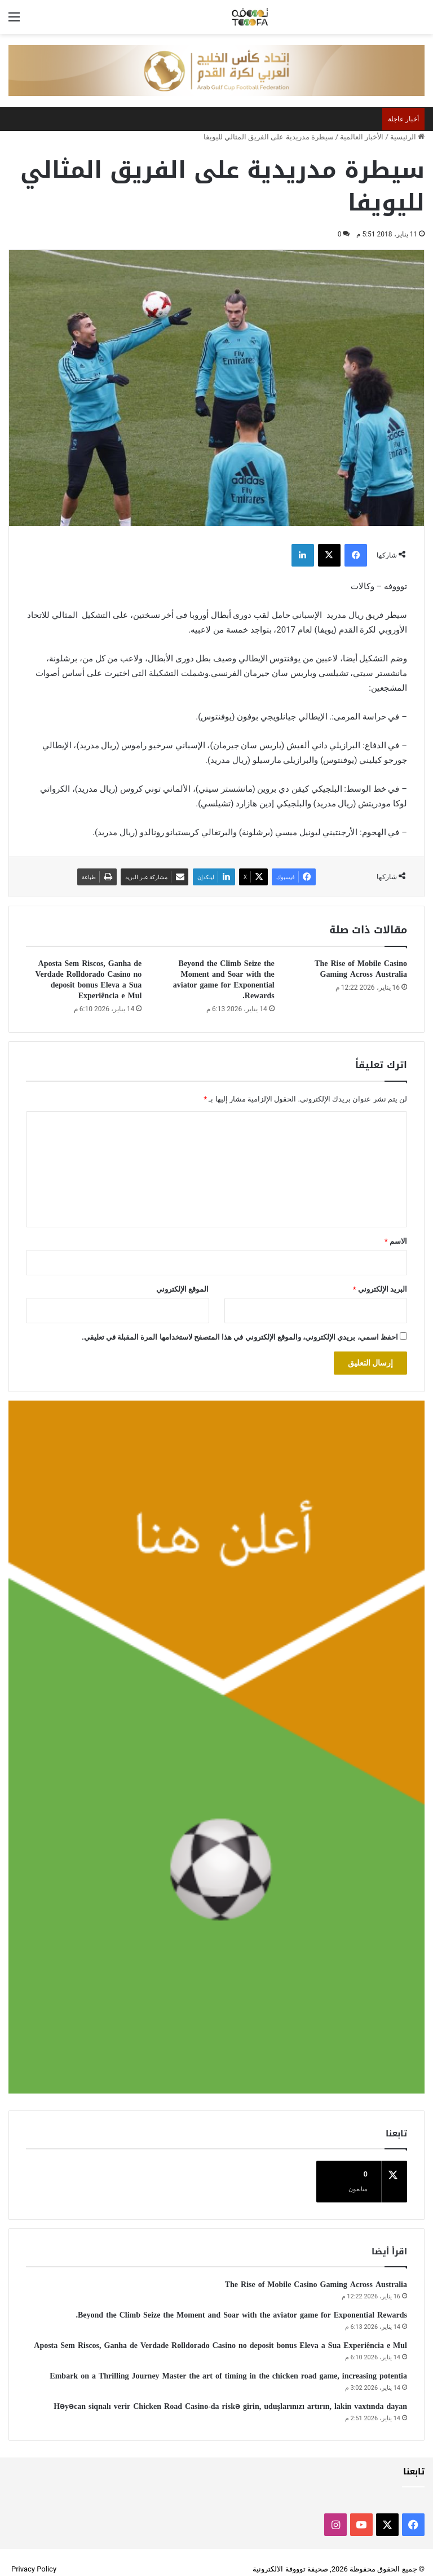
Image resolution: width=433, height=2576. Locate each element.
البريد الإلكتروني (380, 1289)
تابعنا (414, 2458)
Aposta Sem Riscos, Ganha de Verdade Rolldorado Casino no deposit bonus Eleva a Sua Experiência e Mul (89, 979)
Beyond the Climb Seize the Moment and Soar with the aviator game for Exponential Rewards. (224, 979)
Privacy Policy (33, 2555)
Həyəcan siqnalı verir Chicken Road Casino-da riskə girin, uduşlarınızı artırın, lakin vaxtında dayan (230, 2393)
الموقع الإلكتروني (182, 1289)
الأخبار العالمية (361, 137)
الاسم (396, 1241)
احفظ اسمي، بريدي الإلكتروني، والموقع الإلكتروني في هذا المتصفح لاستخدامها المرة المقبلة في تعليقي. (240, 1337)
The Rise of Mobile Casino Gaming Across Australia (361, 969)
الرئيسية (407, 137)
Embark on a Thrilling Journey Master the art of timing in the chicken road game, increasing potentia (228, 2362)
